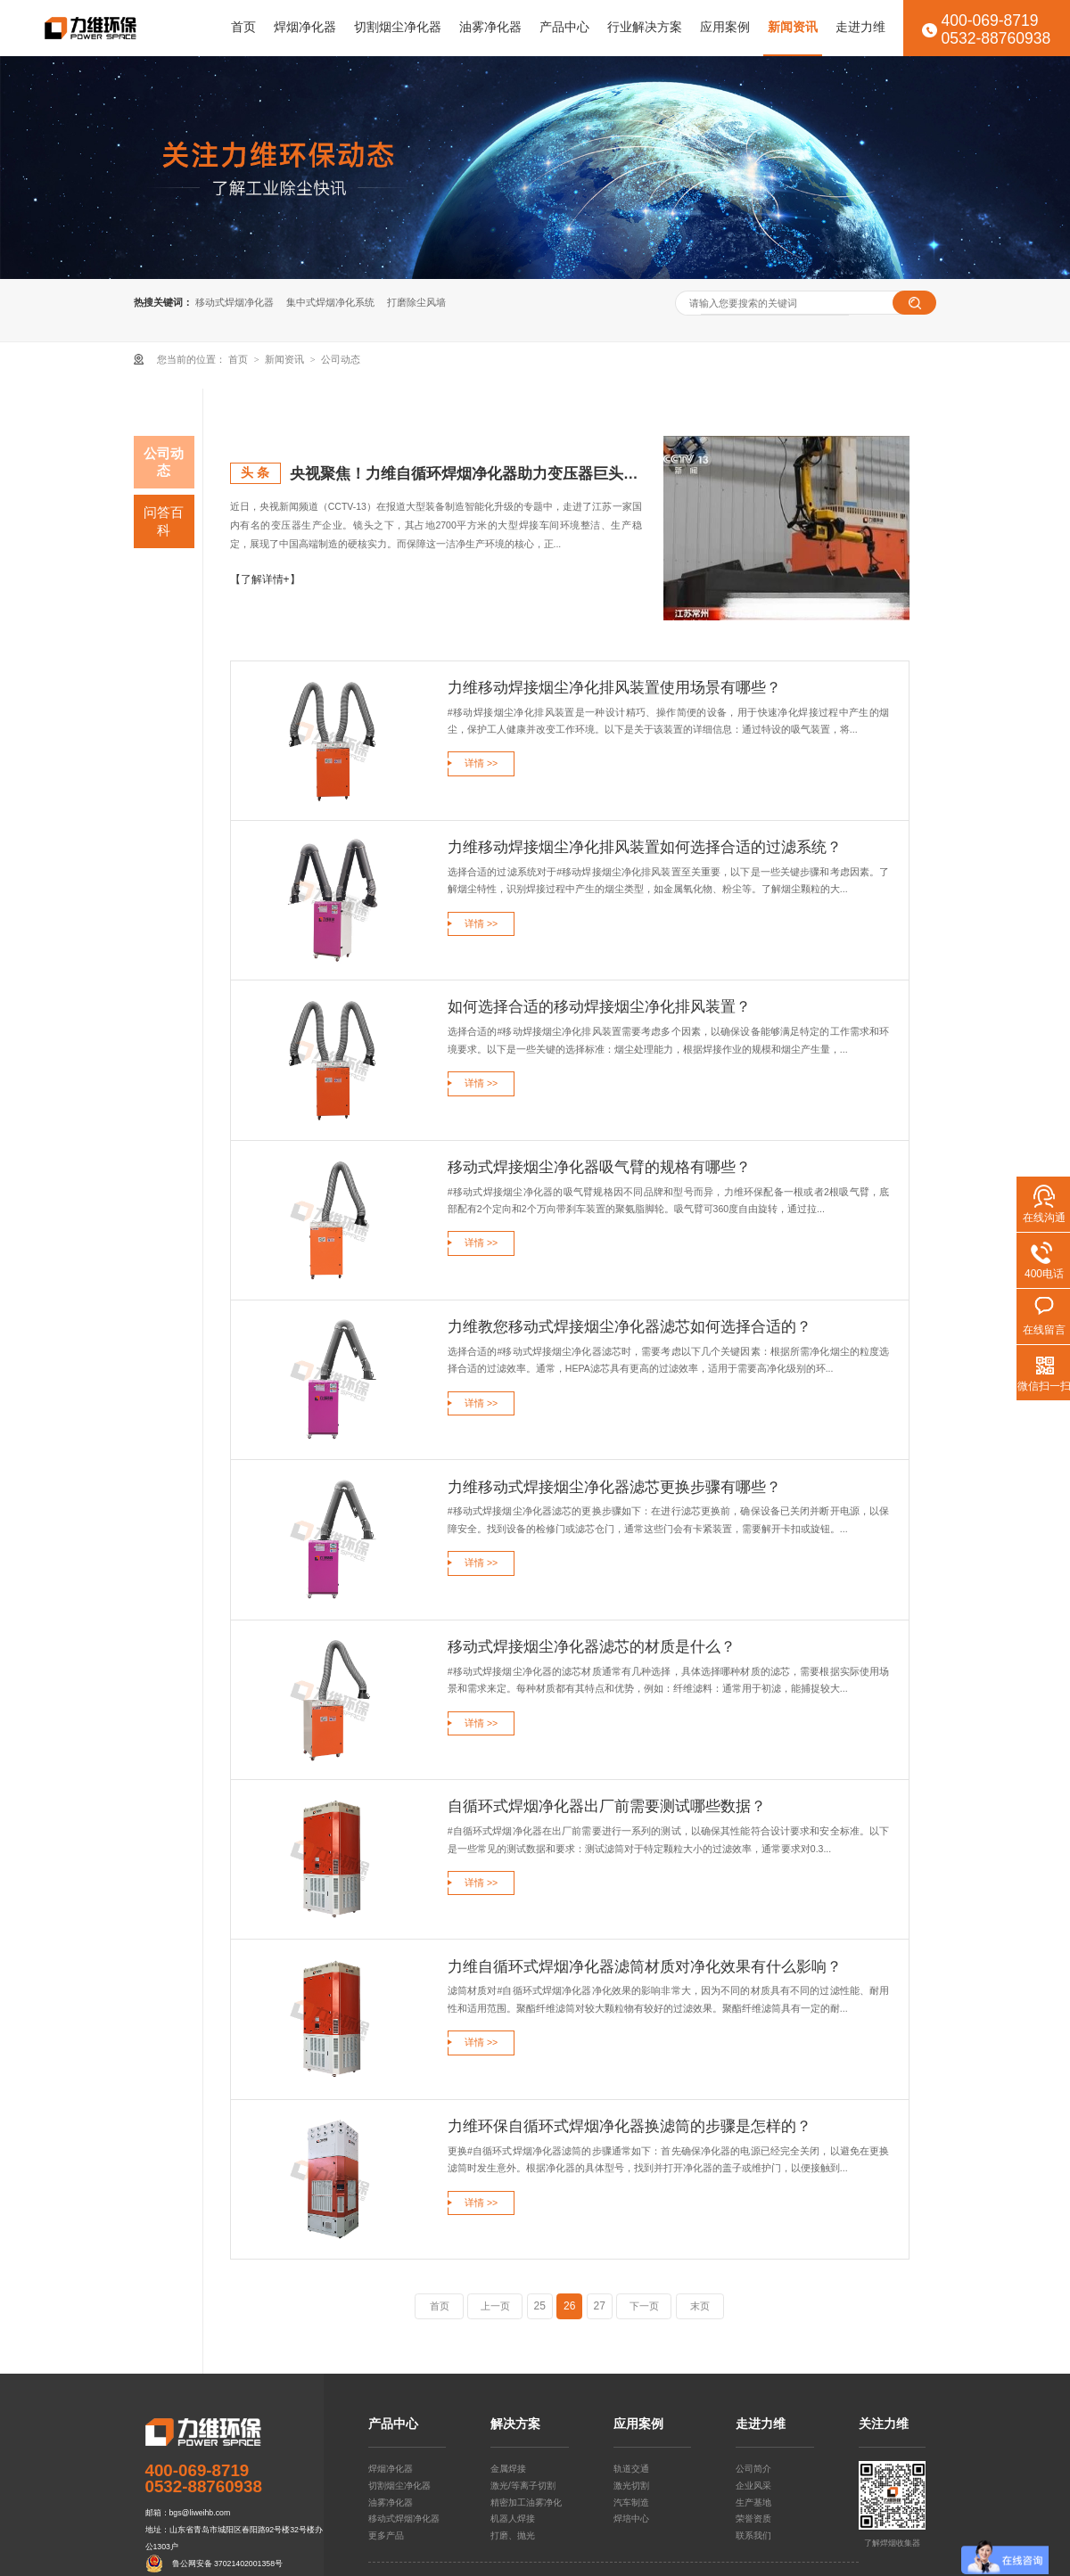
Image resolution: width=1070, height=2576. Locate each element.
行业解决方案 (644, 27)
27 (599, 2306)
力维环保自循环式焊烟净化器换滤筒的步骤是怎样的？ (629, 2126)
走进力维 (860, 27)
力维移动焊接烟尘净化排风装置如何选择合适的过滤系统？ (645, 847)
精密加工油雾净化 (526, 2502)
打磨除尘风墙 (416, 302)
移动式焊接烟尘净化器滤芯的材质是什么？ (592, 1646)
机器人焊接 (512, 2518)
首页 (243, 27)
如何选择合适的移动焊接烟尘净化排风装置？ (599, 1006)
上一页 (495, 2306)
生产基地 (753, 2502)
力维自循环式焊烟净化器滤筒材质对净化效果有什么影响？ (645, 1966)
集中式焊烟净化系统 (330, 302)
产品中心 (564, 27)
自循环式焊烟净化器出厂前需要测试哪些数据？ (607, 1806)
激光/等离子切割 (523, 2485)
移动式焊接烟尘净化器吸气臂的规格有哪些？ (599, 1167)
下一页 (644, 2306)
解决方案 (515, 2424)
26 (569, 2306)
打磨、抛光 (512, 2535)
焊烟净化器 (305, 27)
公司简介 (753, 2468)
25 (540, 2306)
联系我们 (753, 2535)
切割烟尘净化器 (397, 27)
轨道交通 (631, 2468)
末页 (700, 2306)
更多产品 (386, 2535)
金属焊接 (508, 2468)
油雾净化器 (490, 27)
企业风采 (753, 2485)
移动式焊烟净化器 (234, 302)
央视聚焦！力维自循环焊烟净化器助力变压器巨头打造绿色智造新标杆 (466, 473)
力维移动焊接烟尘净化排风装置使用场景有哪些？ (614, 687)
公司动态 (340, 359)
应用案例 (725, 27)
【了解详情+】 (265, 579)
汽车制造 (631, 2502)
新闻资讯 (793, 27)
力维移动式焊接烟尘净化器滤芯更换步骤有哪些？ (614, 1487)
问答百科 (164, 521)
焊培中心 (631, 2518)
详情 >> (481, 763)
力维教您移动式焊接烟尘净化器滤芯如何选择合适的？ (629, 1326)
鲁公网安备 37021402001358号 (228, 2563)
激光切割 (631, 2485)
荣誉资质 (753, 2518)
